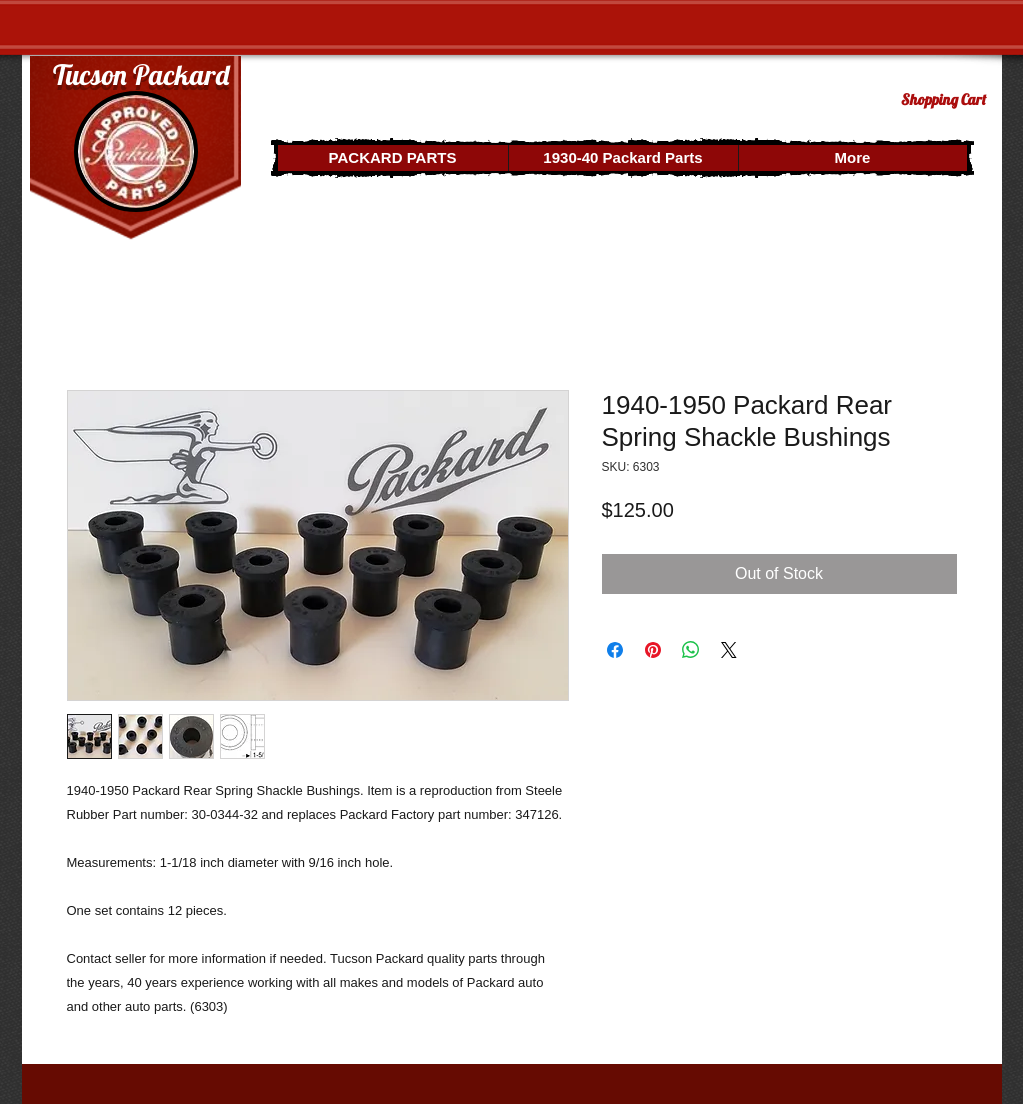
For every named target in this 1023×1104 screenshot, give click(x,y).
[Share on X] (729, 650)
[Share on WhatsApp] (691, 650)
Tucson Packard (141, 74)
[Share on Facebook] (615, 650)
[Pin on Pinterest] (653, 650)
